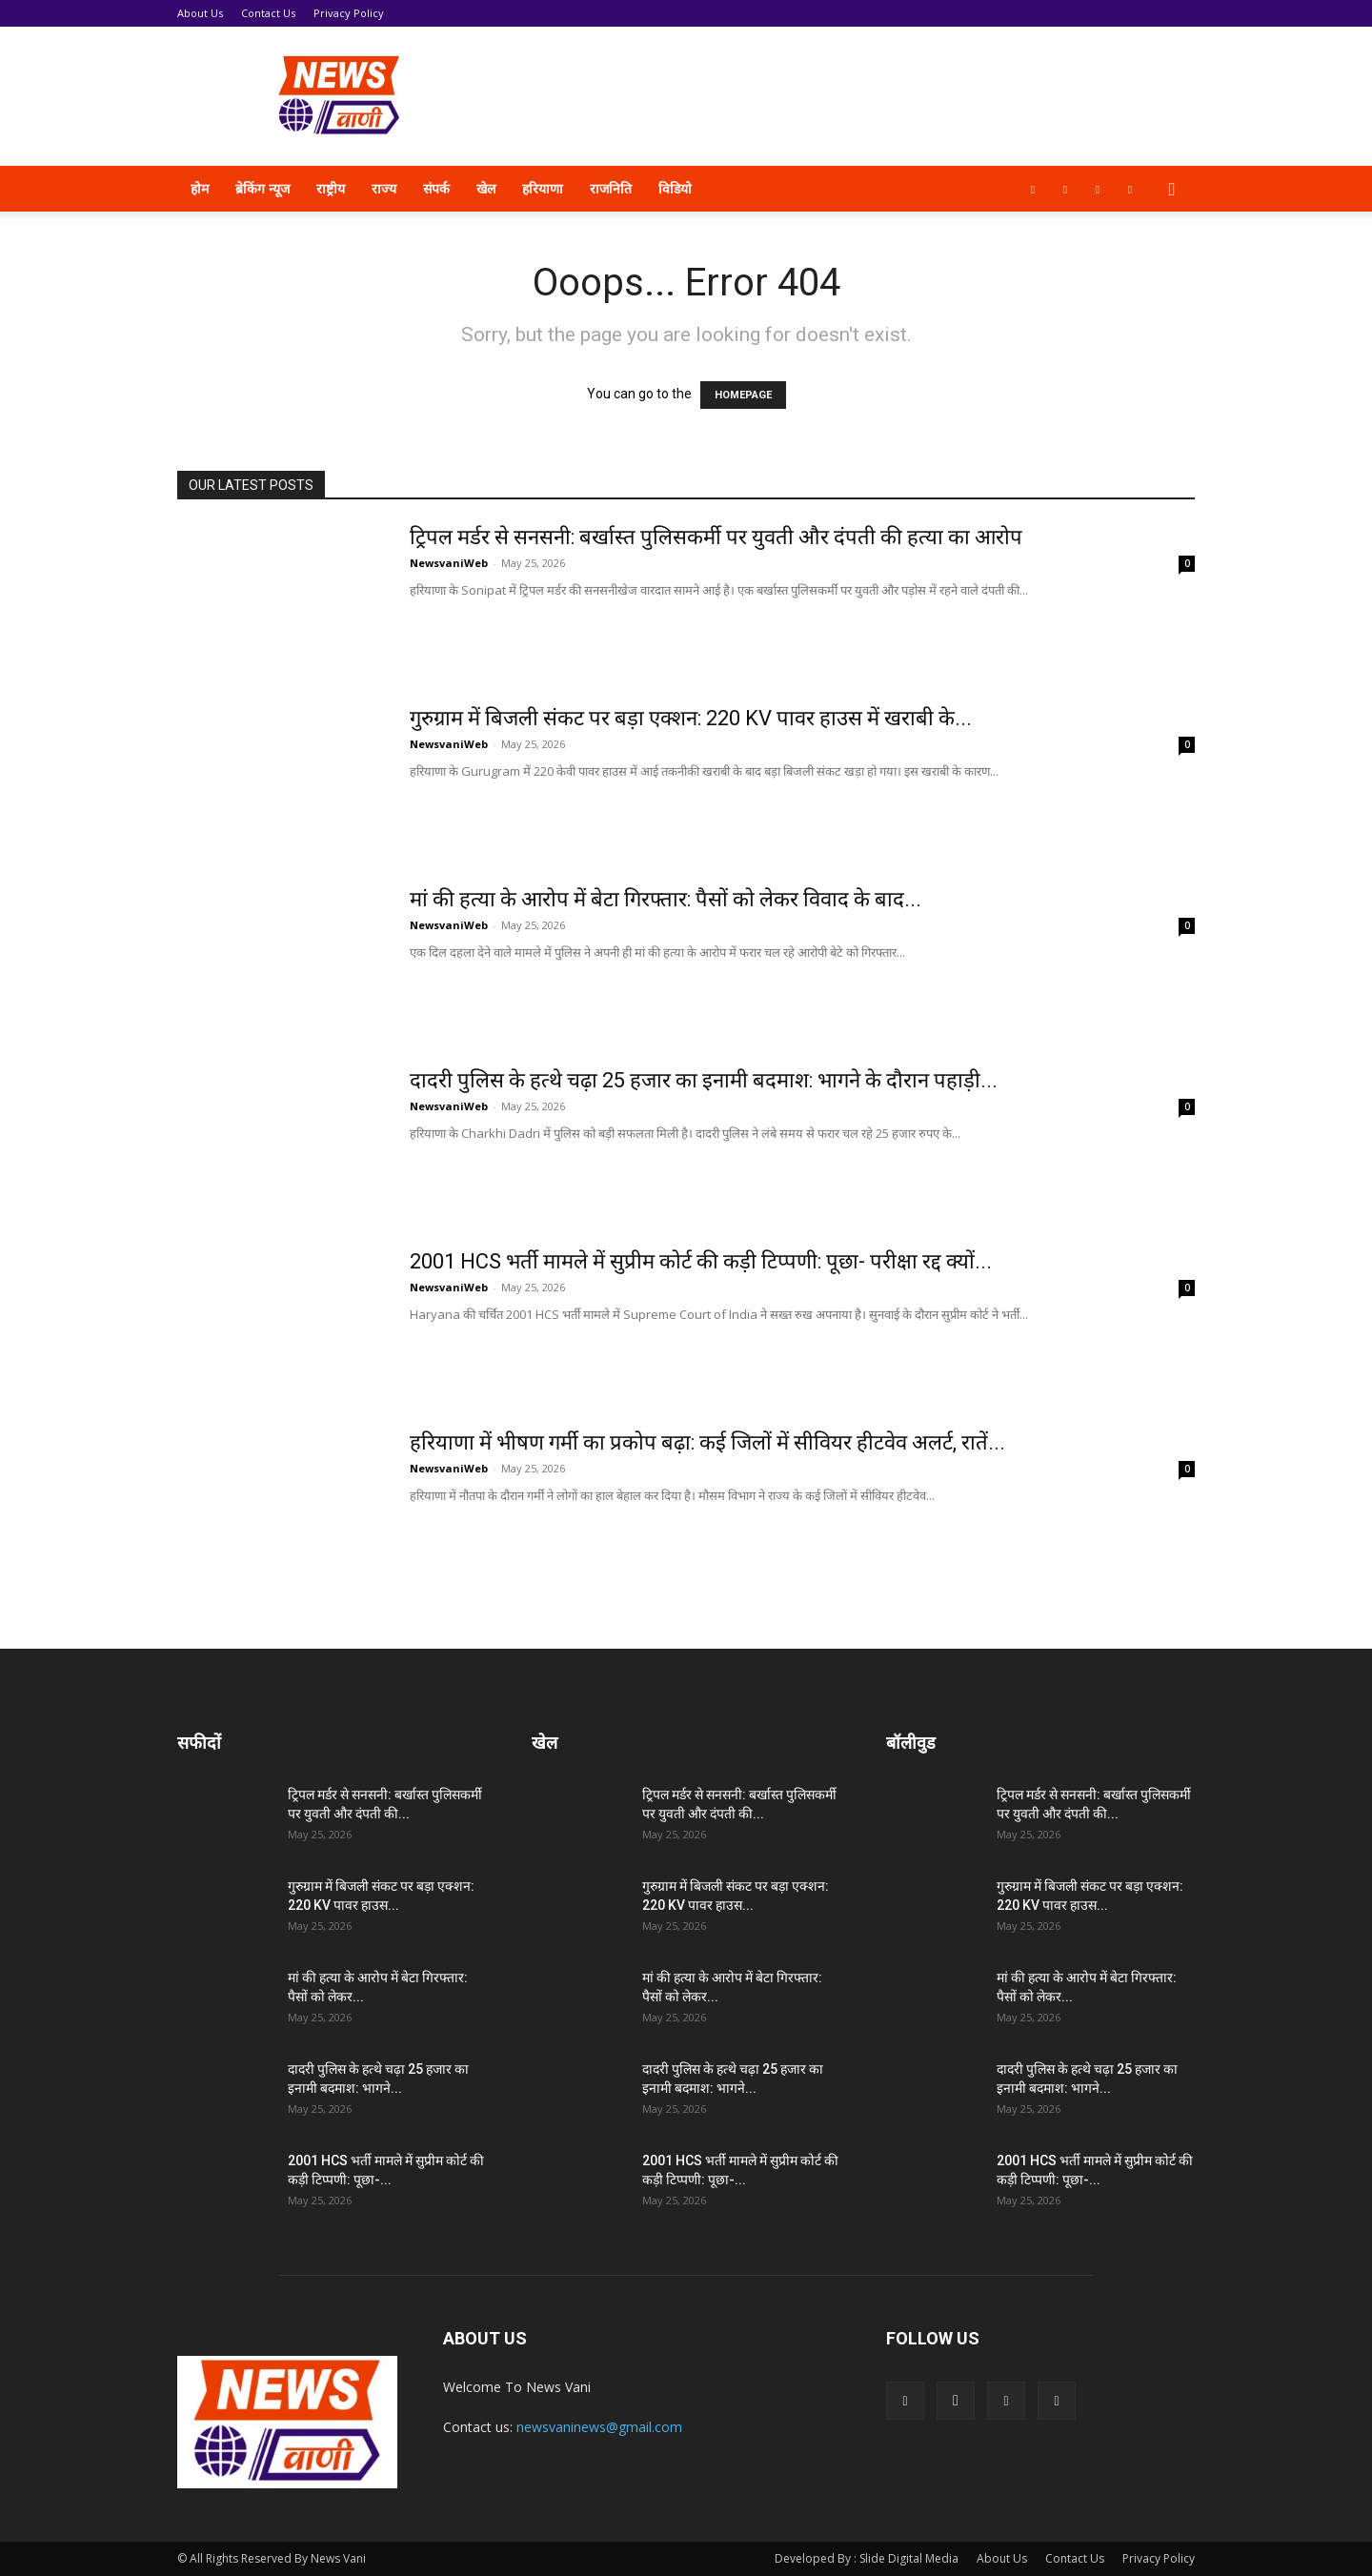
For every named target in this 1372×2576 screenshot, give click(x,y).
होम (200, 188)
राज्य (384, 188)
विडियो (675, 188)
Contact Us (268, 13)
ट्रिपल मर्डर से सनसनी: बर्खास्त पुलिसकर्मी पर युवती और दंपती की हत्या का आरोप (716, 537)
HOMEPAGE (743, 395)
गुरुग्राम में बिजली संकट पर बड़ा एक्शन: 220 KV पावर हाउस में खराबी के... (691, 718)
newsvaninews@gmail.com (599, 2427)
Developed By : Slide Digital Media (866, 2558)
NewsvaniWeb (449, 563)
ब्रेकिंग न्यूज (262, 188)
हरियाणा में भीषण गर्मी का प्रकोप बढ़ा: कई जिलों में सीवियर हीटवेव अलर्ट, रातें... (707, 1442)
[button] (1172, 190)
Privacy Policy (348, 13)
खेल (485, 188)
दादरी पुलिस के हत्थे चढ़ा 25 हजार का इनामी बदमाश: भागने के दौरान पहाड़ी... (704, 1080)
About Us (200, 13)
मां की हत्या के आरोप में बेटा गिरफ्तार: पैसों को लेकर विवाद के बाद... (665, 899)
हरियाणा (542, 188)
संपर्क (436, 188)
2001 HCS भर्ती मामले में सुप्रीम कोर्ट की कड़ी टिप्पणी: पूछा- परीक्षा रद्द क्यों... (701, 1261)
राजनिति (611, 188)
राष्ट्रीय (330, 188)
